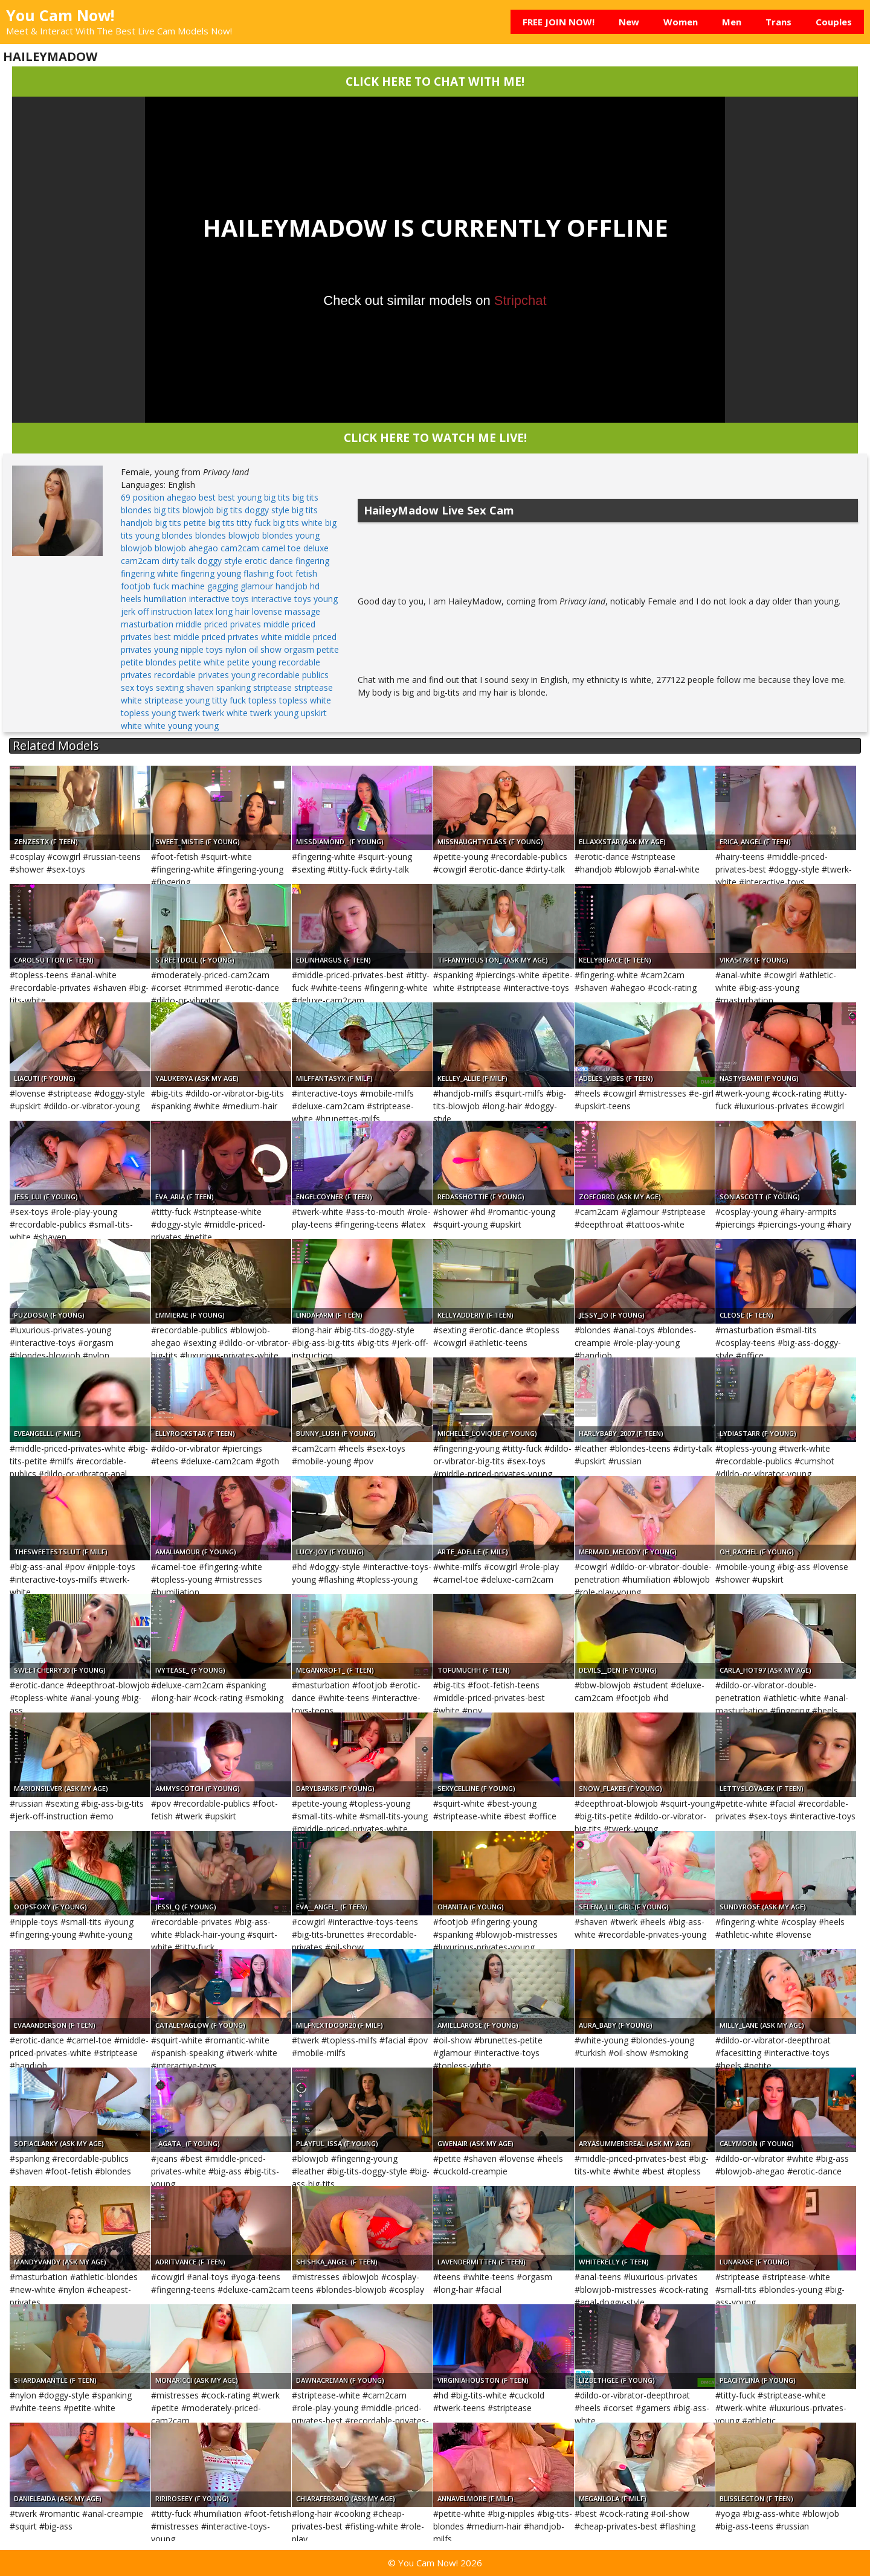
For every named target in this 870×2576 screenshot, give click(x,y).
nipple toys (202, 649)
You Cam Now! (60, 15)
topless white (305, 700)
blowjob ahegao (186, 548)
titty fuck (229, 700)
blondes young (291, 535)
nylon (235, 649)
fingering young (211, 573)
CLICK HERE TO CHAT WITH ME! (435, 81)
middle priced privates (218, 624)
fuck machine (179, 586)
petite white (202, 662)
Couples (834, 22)
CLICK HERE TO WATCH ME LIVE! (435, 437)
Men (731, 22)
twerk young (274, 713)
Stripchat (520, 300)
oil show (265, 649)
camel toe (281, 548)
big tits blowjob (184, 510)
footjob (135, 586)
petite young (251, 662)
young (207, 725)
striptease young (177, 700)
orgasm (299, 649)
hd (315, 586)
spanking (233, 687)
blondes (177, 535)
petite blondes (148, 662)
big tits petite (180, 522)
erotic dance (269, 560)
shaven (200, 687)
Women (680, 22)
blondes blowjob (227, 535)
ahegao (181, 497)
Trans (778, 22)
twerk (189, 713)
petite (328, 649)
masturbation (147, 624)
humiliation (165, 598)
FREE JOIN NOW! (558, 22)
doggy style (220, 560)
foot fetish (296, 573)
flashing (258, 573)
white (131, 725)
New (629, 22)
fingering (312, 560)
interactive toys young (294, 598)
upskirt (314, 713)
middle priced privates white (227, 636)
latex (204, 611)
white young (168, 725)
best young (240, 497)
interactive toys (219, 598)
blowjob (136, 548)
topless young (148, 713)
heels (131, 598)
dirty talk (178, 560)
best (207, 497)
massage (302, 611)
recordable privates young (205, 675)
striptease (272, 687)
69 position (142, 497)
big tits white (298, 522)
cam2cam (240, 548)
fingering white (149, 573)
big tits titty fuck (239, 522)
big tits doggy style (252, 510)
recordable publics (293, 675)
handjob (292, 586)
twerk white (225, 713)
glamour (256, 586)
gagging (222, 586)
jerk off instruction (156, 611)
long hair (233, 611)
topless (262, 700)
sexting (170, 687)
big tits (277, 497)
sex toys (137, 687)
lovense (267, 611)
